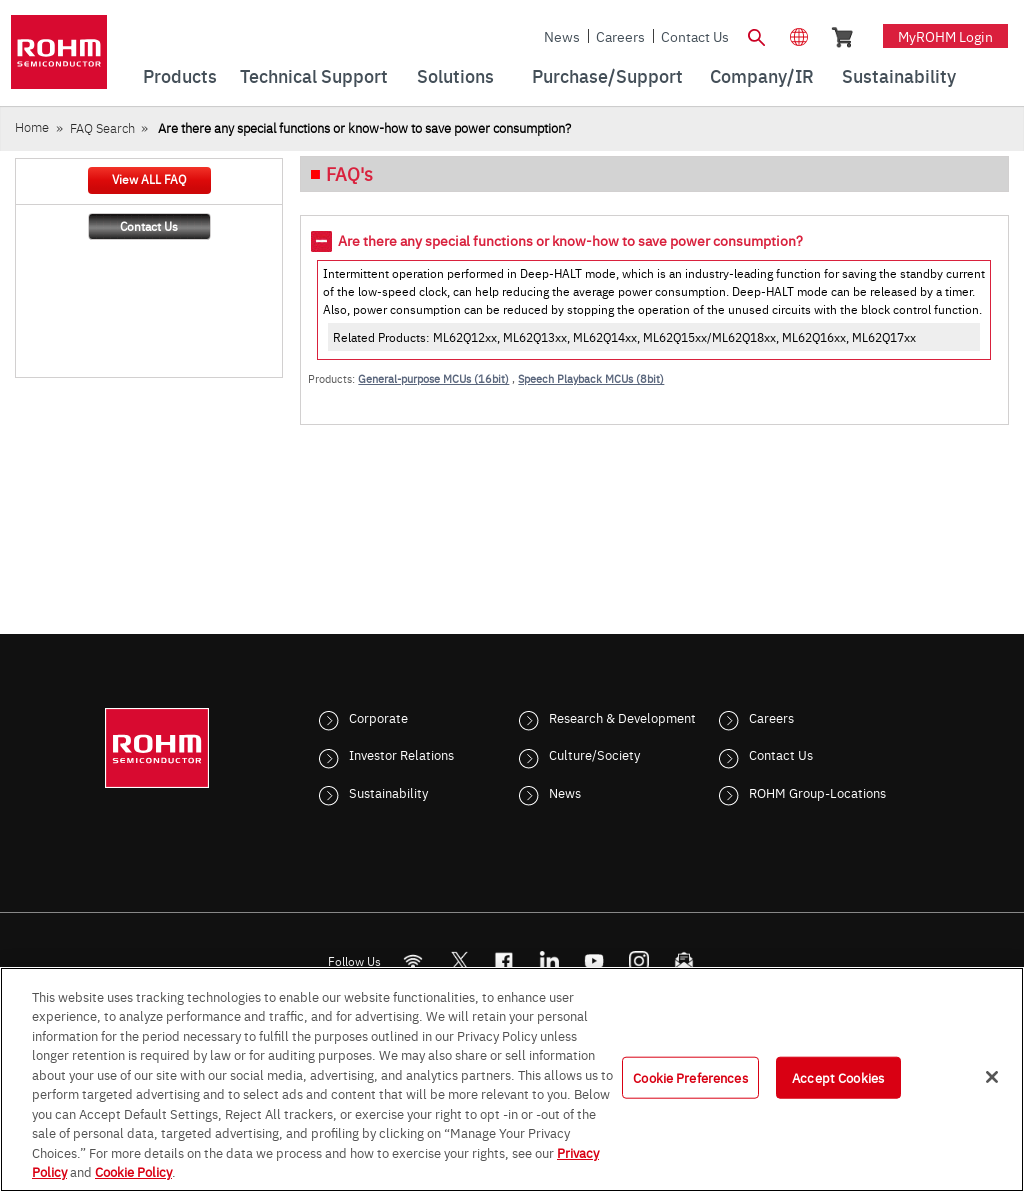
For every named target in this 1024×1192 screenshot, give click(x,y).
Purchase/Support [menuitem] (607, 75)
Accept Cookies (838, 1077)
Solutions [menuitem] (455, 75)
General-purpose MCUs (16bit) (433, 378)
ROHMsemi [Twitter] (459, 960)
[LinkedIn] (549, 960)
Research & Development (622, 717)
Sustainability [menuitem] (899, 75)
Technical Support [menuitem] (314, 75)
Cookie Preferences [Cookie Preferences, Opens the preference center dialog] (690, 1077)
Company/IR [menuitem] (762, 75)
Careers (620, 36)
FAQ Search (102, 127)
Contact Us (695, 36)
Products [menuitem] (180, 75)
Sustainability (388, 792)
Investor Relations (401, 754)
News (562, 36)
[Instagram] (639, 960)
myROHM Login (945, 36)
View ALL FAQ (149, 179)
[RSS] (413, 960)
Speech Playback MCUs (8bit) (591, 378)
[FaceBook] (504, 960)
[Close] (992, 1077)
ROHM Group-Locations (817, 792)
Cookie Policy (133, 1171)
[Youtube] (594, 960)
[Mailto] (684, 960)
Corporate (378, 717)
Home (32, 126)
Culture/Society (594, 754)
